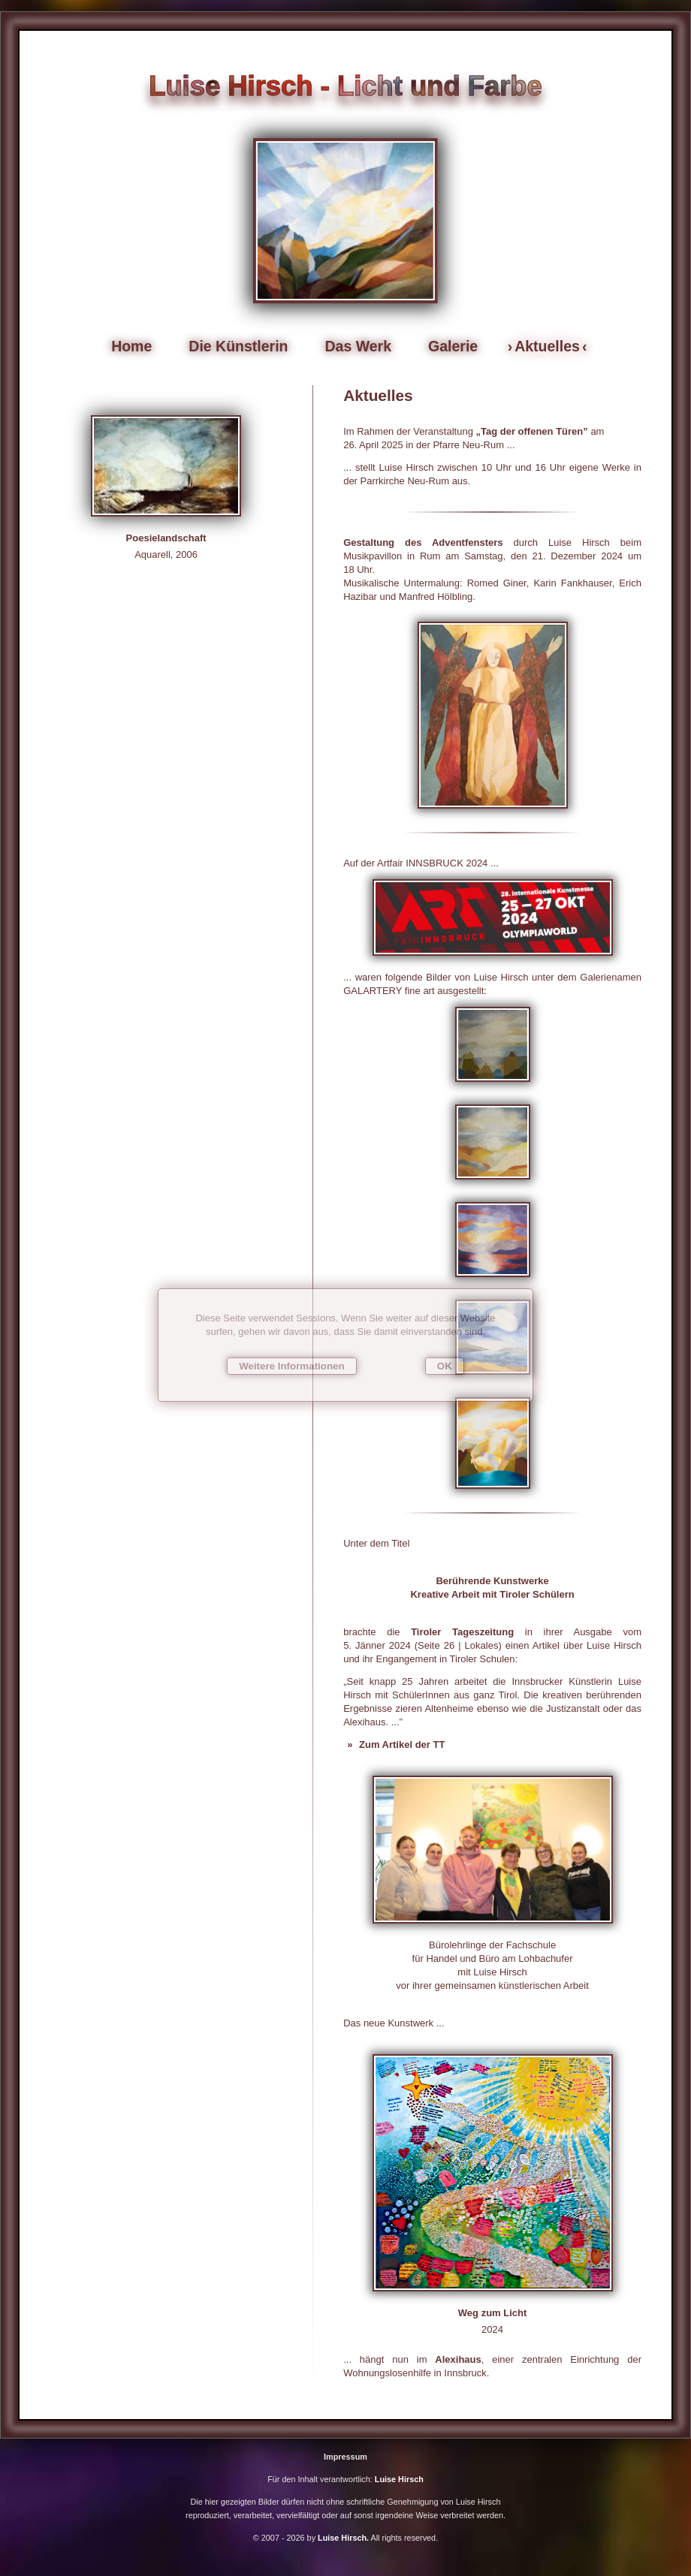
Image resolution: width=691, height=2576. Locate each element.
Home (131, 346)
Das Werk (358, 346)
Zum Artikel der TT (400, 1744)
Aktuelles (547, 346)
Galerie (453, 346)
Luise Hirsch (399, 2479)
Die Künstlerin (238, 346)
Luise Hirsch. (342, 2537)
